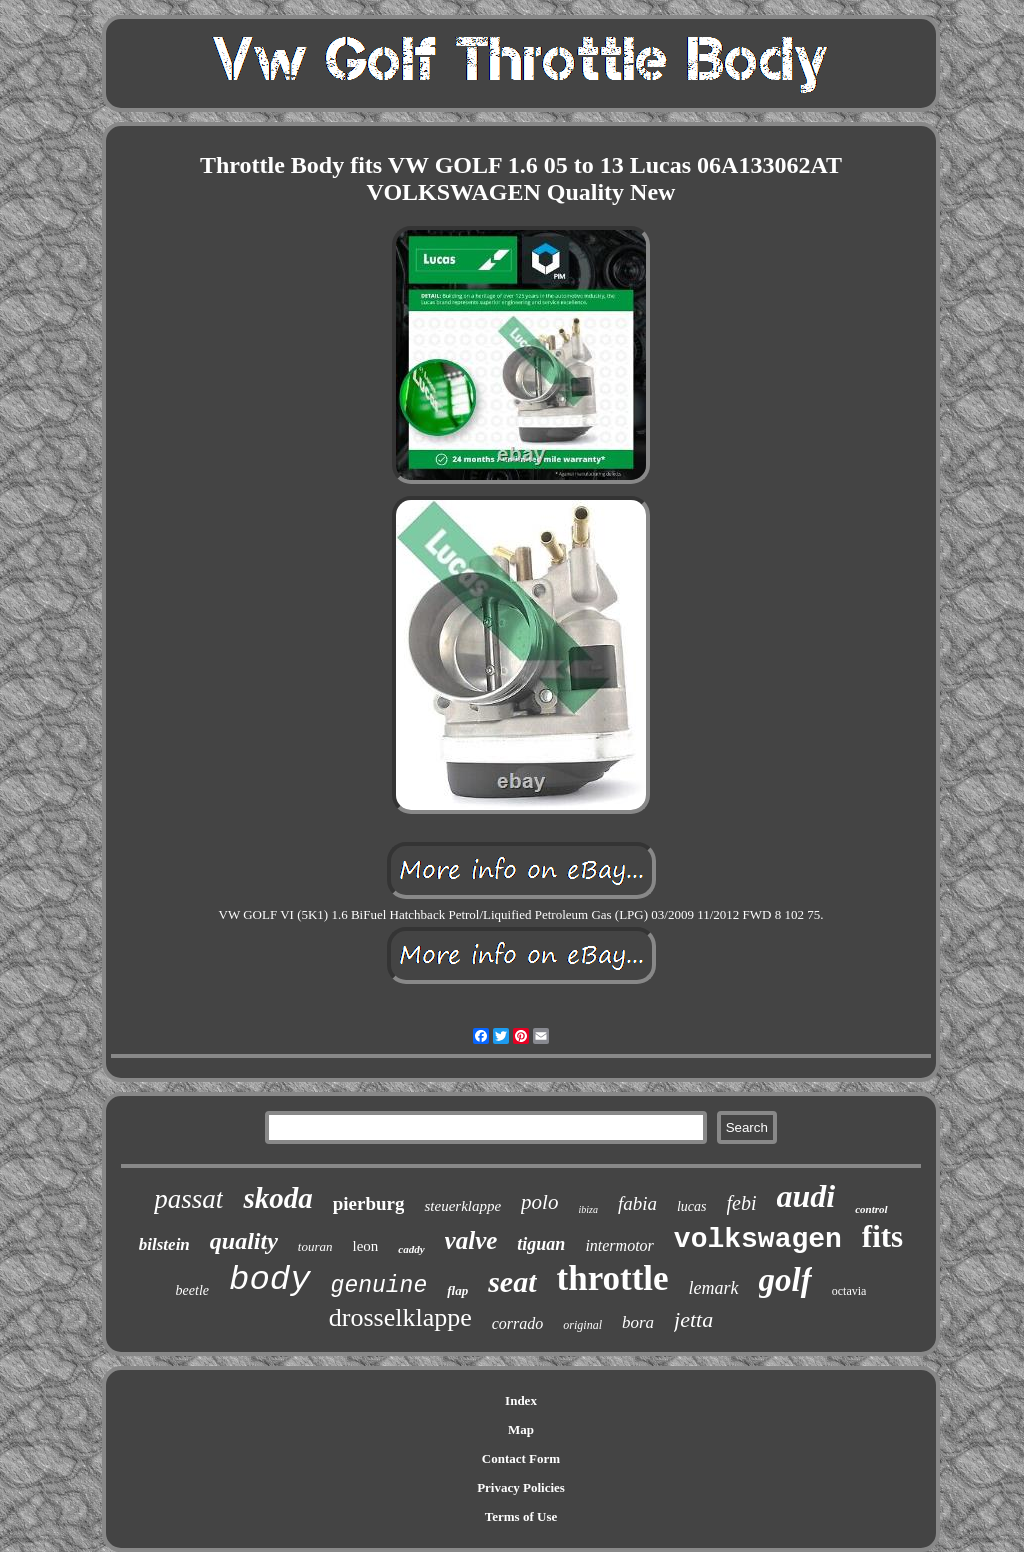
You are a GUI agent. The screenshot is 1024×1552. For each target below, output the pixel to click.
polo (539, 1202)
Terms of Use (521, 1516)
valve (471, 1240)
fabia (637, 1203)
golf (785, 1280)
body (270, 1280)
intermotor (619, 1245)
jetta (693, 1319)
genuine (379, 1286)
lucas (692, 1206)
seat (512, 1281)
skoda (277, 1198)
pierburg (369, 1203)
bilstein (164, 1244)
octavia (849, 1291)
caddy (411, 1249)
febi (742, 1203)
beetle (192, 1290)
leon (366, 1246)
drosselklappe (400, 1317)
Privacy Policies (521, 1487)
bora (638, 1322)
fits (882, 1236)
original (582, 1325)
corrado (518, 1323)
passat (188, 1199)
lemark (714, 1288)
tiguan (541, 1244)
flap (457, 1290)
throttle (613, 1278)
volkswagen (758, 1239)
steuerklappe (462, 1206)
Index (521, 1400)
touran (315, 1246)
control (871, 1209)
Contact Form (521, 1458)
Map (521, 1429)
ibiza (587, 1209)
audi (806, 1196)
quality (244, 1241)
